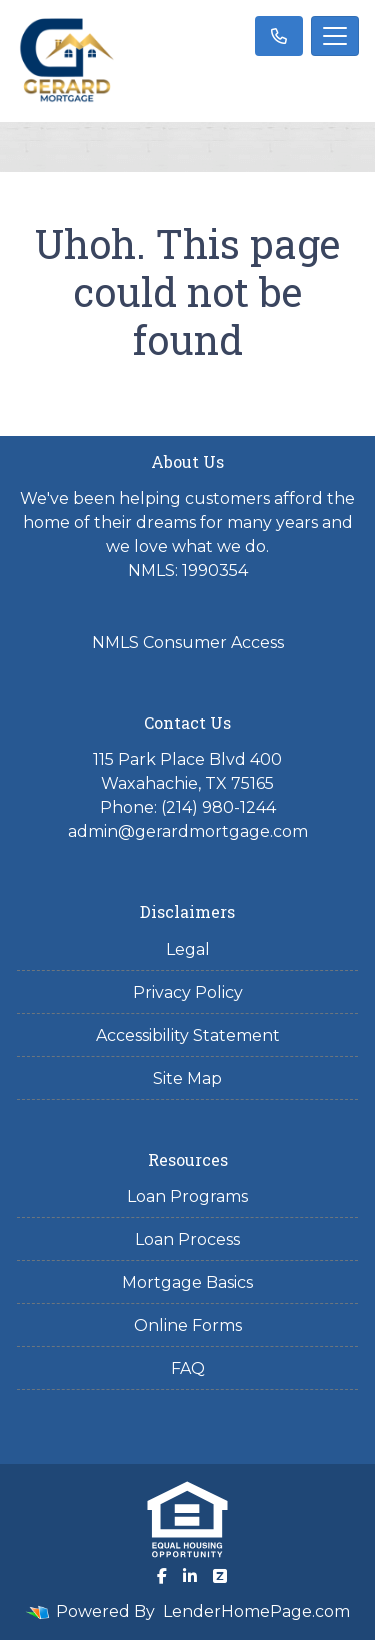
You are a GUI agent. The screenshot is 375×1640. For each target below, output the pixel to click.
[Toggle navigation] (335, 36)
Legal (188, 949)
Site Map (187, 1078)
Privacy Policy (188, 992)
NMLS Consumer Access (188, 642)
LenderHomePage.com (256, 1611)
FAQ (188, 1368)
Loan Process (187, 1239)
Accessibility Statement (188, 1035)
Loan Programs (187, 1196)
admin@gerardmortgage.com (188, 831)
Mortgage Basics (187, 1282)
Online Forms (188, 1325)
